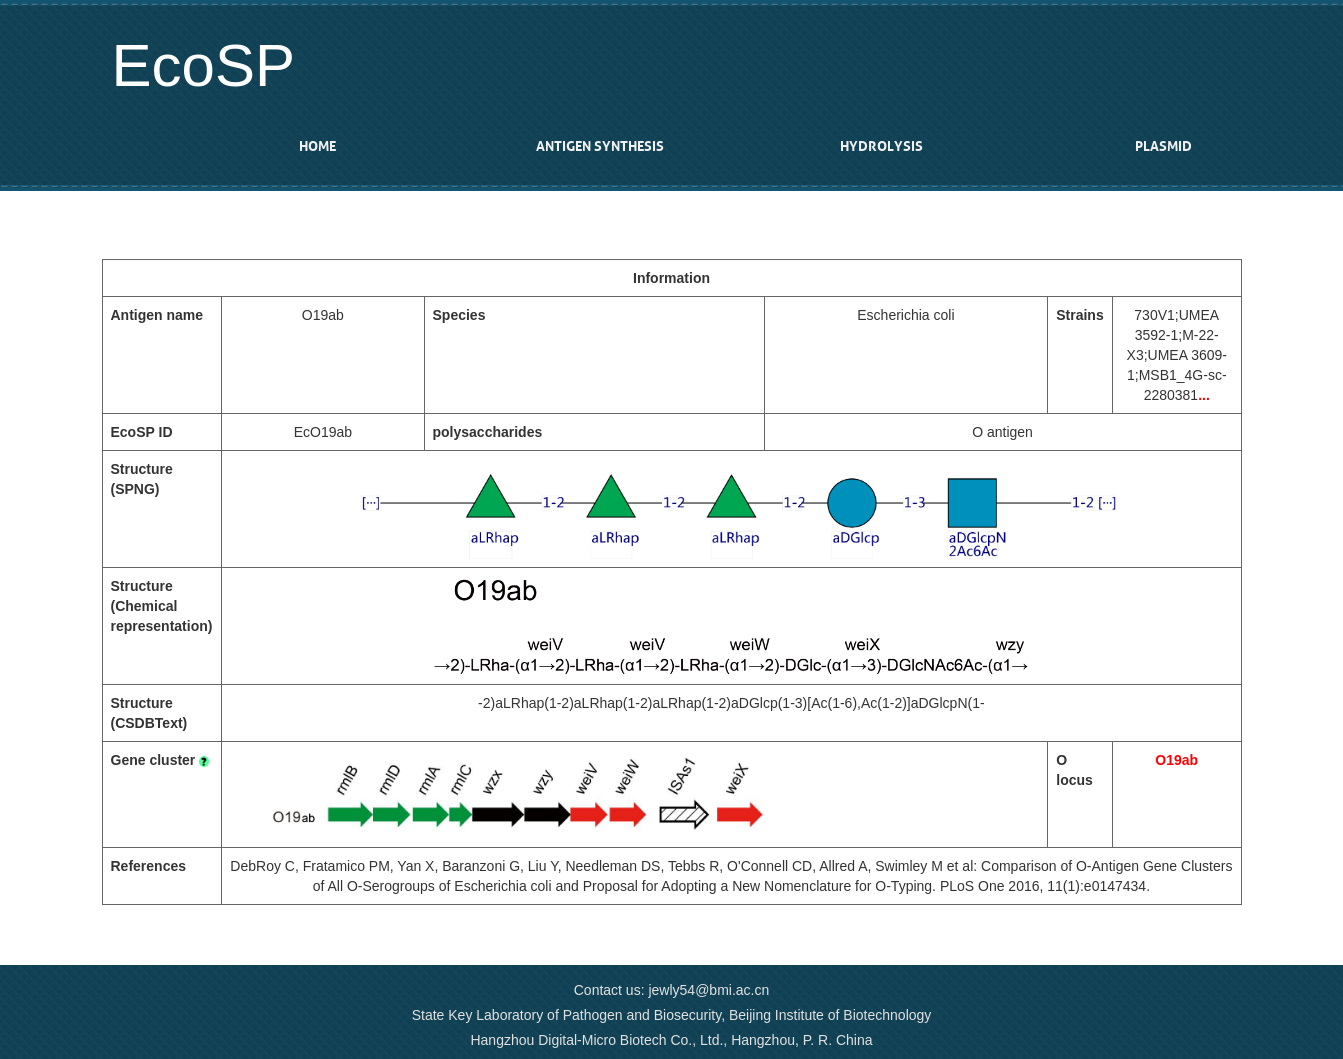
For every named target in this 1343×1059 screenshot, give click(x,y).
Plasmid (1163, 146)
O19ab (1176, 760)
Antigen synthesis (600, 146)
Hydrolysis (881, 146)
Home (317, 146)
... (1204, 395)
